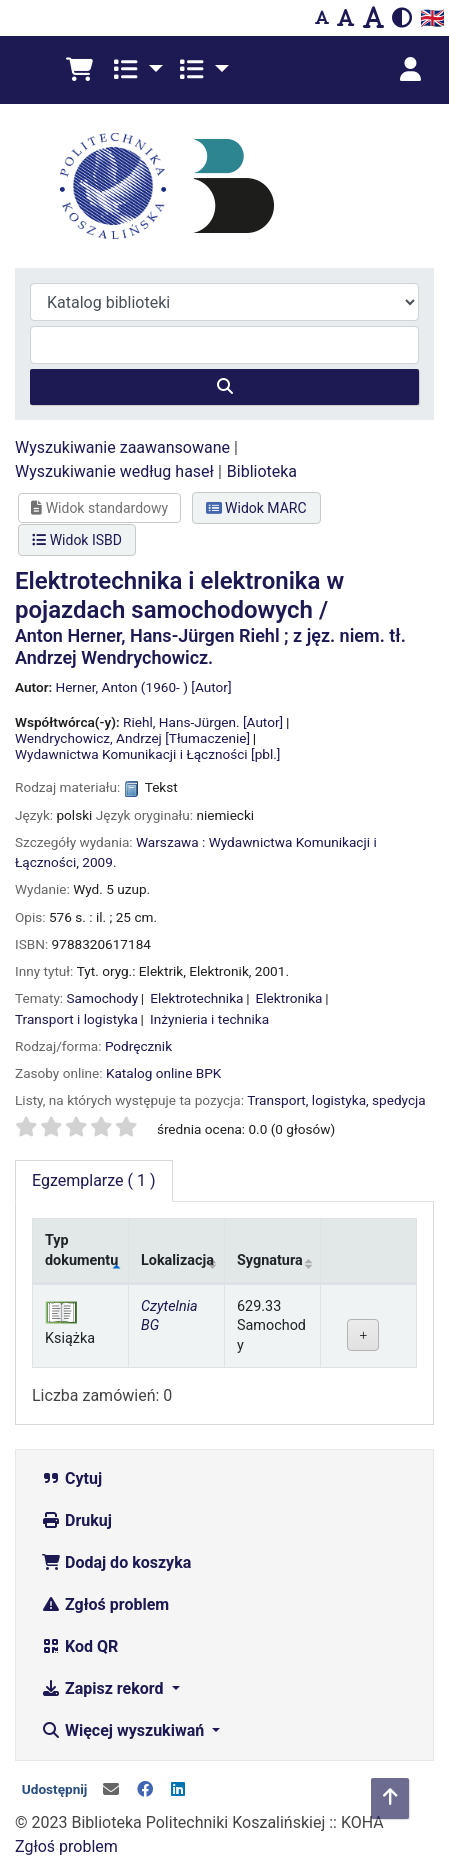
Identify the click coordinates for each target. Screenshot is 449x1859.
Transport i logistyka (76, 1019)
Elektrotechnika (196, 998)
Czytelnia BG (169, 1316)
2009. (99, 862)
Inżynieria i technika (209, 1019)
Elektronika (289, 998)
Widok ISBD (77, 540)
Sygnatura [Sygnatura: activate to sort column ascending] (270, 1260)
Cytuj (71, 1478)
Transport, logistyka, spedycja (336, 1100)
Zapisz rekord (104, 1688)
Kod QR (79, 1646)
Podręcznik (138, 1046)
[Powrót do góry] (390, 1798)
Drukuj (76, 1520)
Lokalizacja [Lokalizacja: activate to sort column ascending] (177, 1260)
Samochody (103, 998)
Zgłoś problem (105, 1604)
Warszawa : (170, 842)
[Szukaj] (224, 387)
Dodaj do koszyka (116, 1562)
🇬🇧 (432, 18)
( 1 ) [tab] (94, 1180)
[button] (79, 70)
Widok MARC (256, 508)
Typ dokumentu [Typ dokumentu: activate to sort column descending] (81, 1250)
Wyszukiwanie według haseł (114, 471)
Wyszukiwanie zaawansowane (122, 447)
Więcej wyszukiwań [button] (124, 1730)
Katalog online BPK (163, 1073)
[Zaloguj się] (410, 70)
